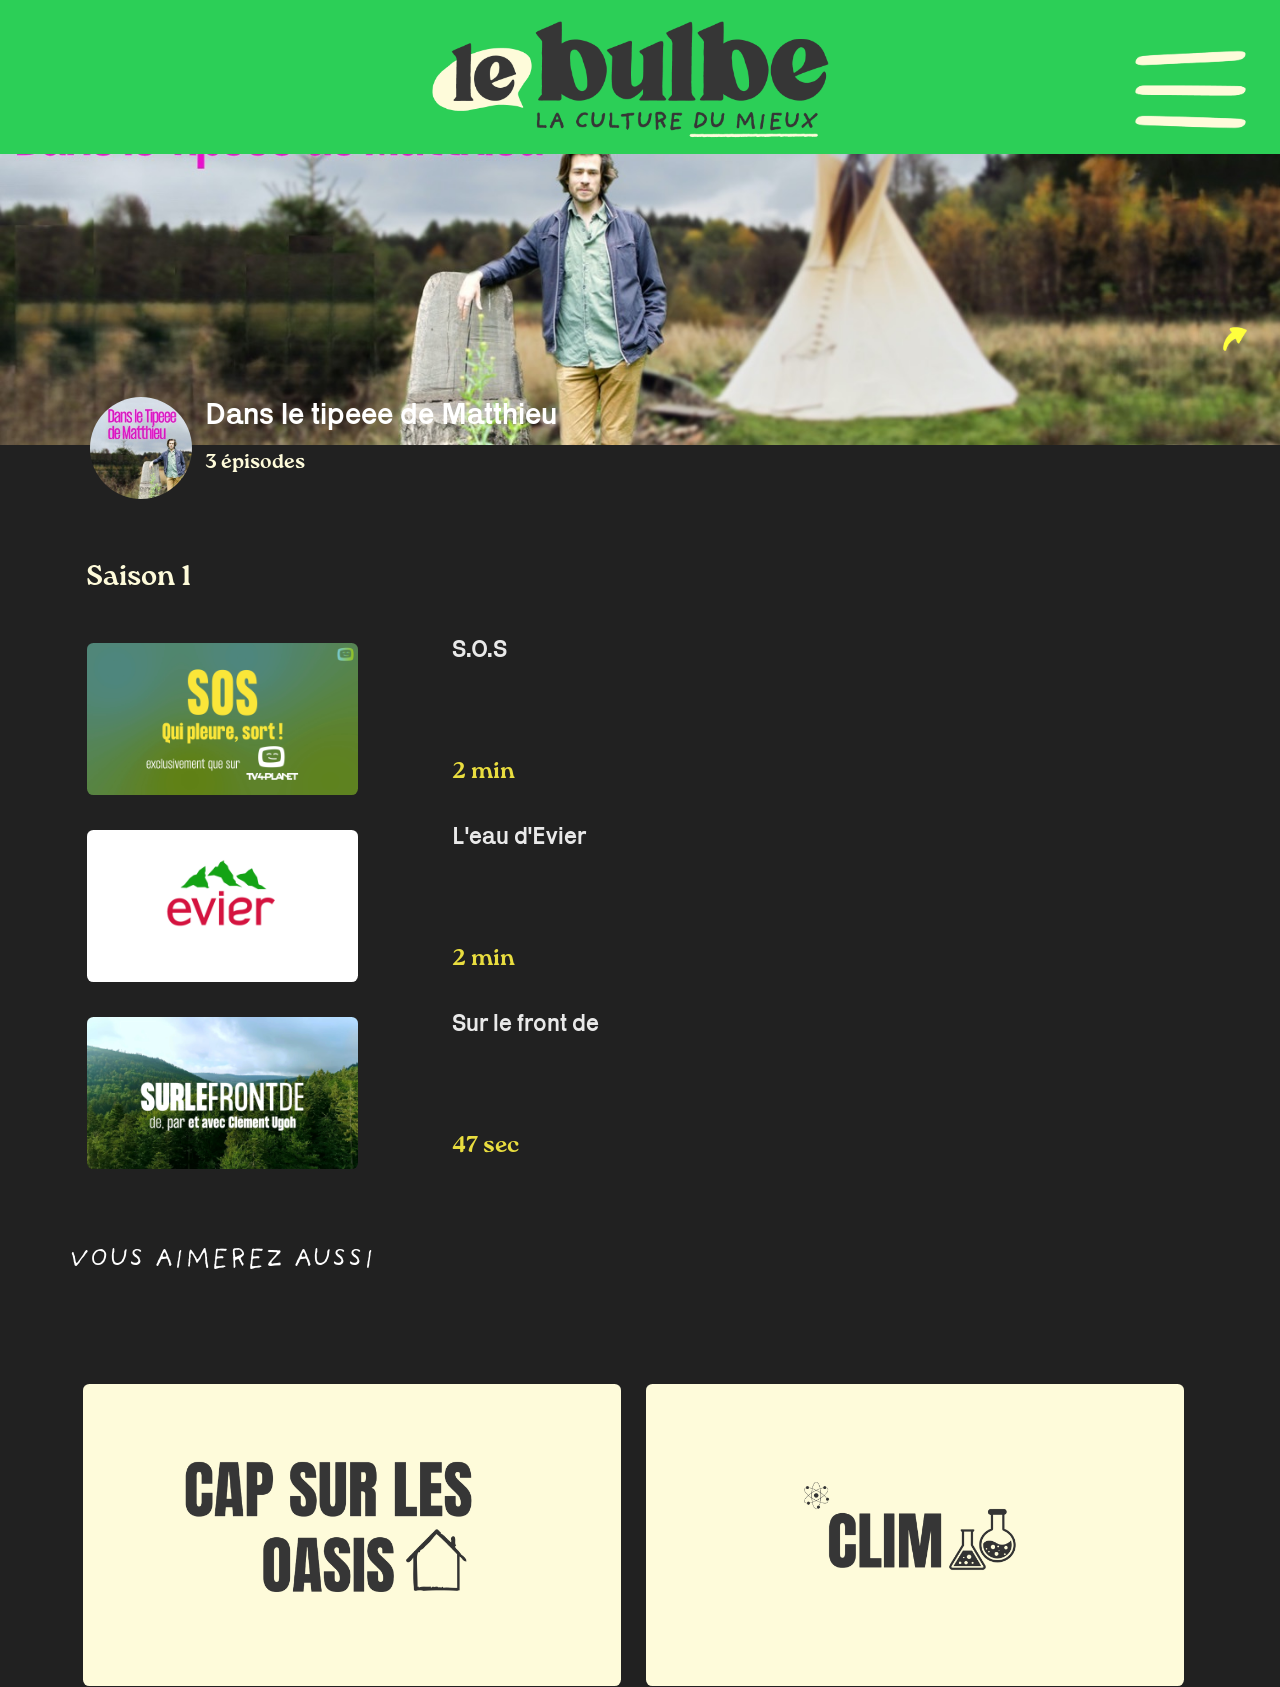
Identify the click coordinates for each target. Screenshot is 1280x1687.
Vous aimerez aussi (222, 1261)
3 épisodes (255, 462)
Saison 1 (138, 577)
